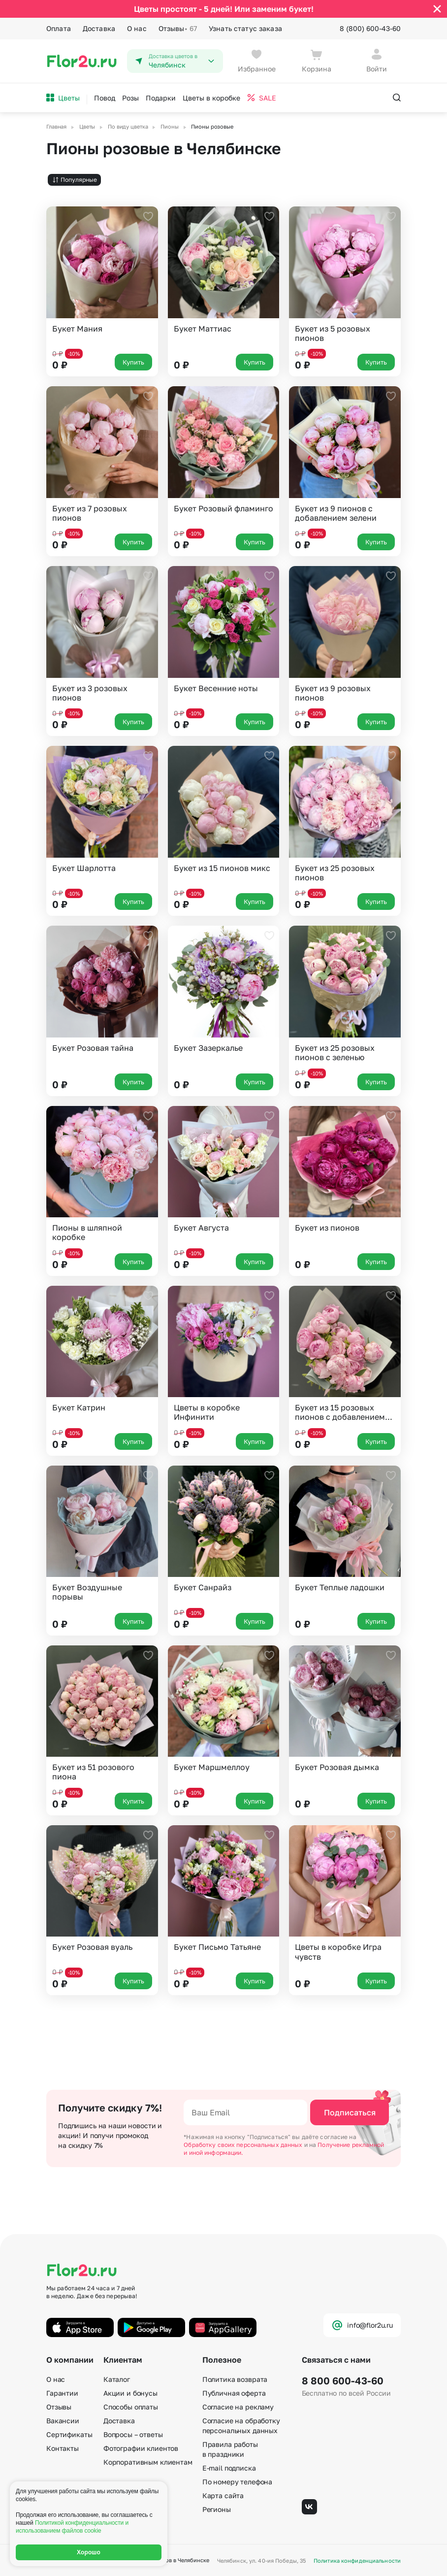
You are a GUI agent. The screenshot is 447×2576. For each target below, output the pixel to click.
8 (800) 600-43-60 (370, 28)
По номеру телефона (237, 2481)
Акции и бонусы (130, 2393)
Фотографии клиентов (140, 2448)
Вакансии (62, 2420)
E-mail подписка (229, 2468)
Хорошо (88, 2552)
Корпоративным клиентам (147, 2462)
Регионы (216, 2509)
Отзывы (178, 28)
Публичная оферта (234, 2393)
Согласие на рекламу (238, 2407)
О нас (137, 28)
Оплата (58, 28)
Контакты (62, 2448)
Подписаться (350, 2112)
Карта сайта (223, 2495)
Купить (133, 362)
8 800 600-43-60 (342, 2380)
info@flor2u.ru (362, 2325)
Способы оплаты (130, 2407)
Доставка (99, 28)
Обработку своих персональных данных (244, 2144)
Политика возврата (235, 2379)
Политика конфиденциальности (357, 2560)
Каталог (116, 2379)
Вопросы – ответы (133, 2434)
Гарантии (62, 2393)
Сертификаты (69, 2434)
